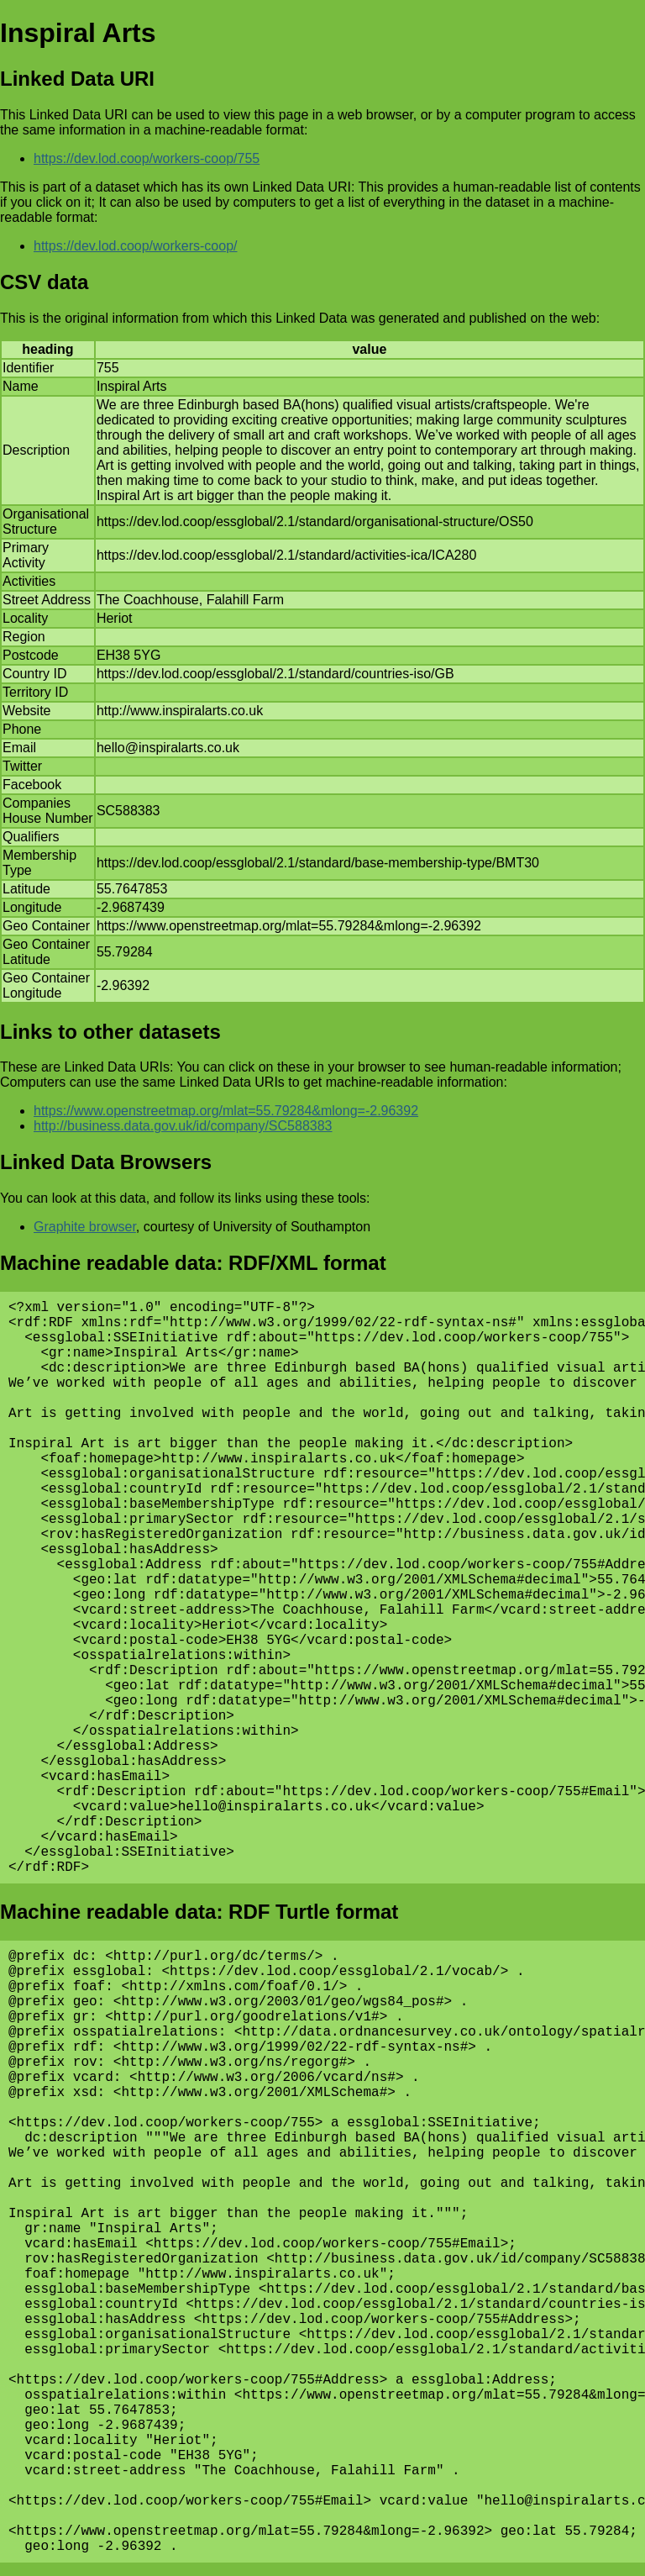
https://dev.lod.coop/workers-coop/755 (147, 158)
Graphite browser (85, 1227)
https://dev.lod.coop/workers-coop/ (136, 246)
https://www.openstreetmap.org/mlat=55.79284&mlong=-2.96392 (226, 1111)
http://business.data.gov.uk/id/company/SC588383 (183, 1126)
